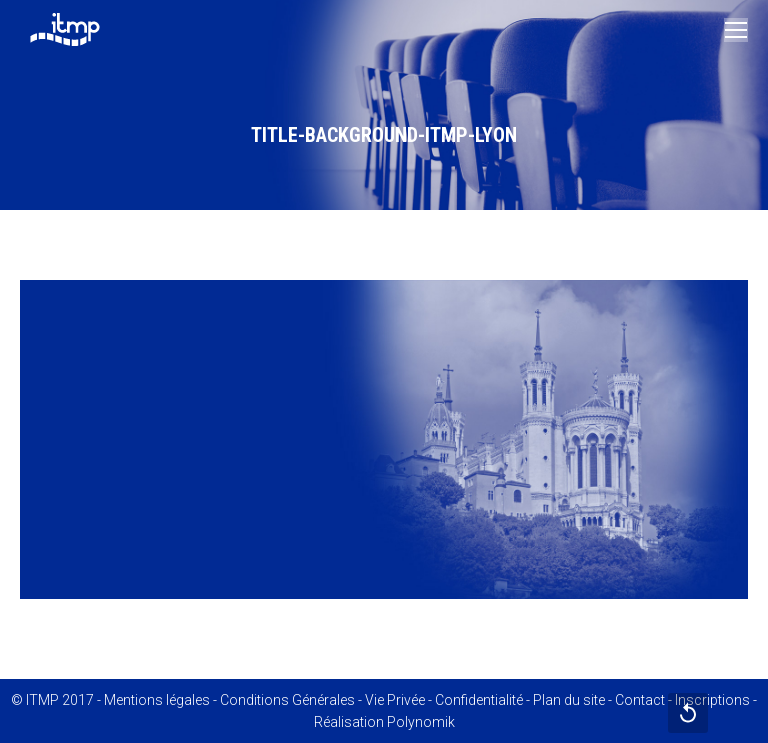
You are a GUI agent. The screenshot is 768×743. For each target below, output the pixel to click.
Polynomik (421, 722)
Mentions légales (157, 700)
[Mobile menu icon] (736, 30)
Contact (640, 700)
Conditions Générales (287, 700)
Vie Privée (395, 700)
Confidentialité (479, 700)
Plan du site (569, 700)
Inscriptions (712, 700)
